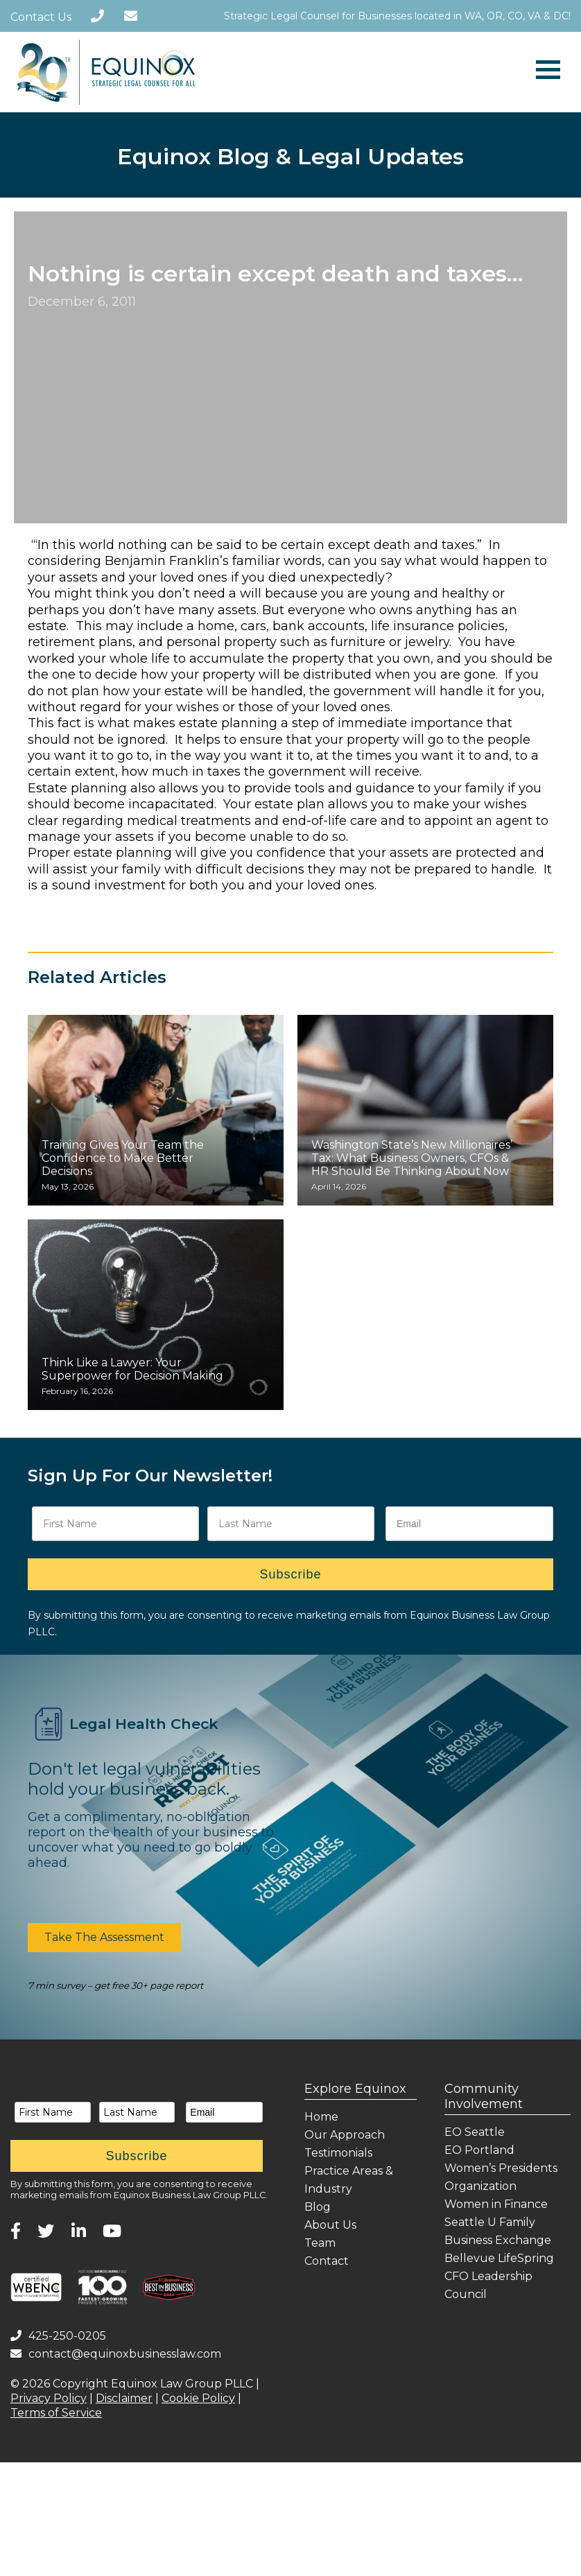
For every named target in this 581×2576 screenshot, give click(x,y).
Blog (317, 2206)
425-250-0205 (58, 2335)
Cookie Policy (198, 2398)
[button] (104, 1937)
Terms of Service (56, 2412)
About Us (330, 2224)
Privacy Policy (48, 2398)
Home (321, 2116)
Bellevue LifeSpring (499, 2258)
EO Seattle (474, 2132)
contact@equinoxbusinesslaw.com (115, 2353)
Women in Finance (496, 2204)
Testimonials (338, 2152)
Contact (326, 2261)
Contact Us (40, 17)
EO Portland (479, 2150)
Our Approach (344, 2134)
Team (320, 2242)
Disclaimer (124, 2398)
